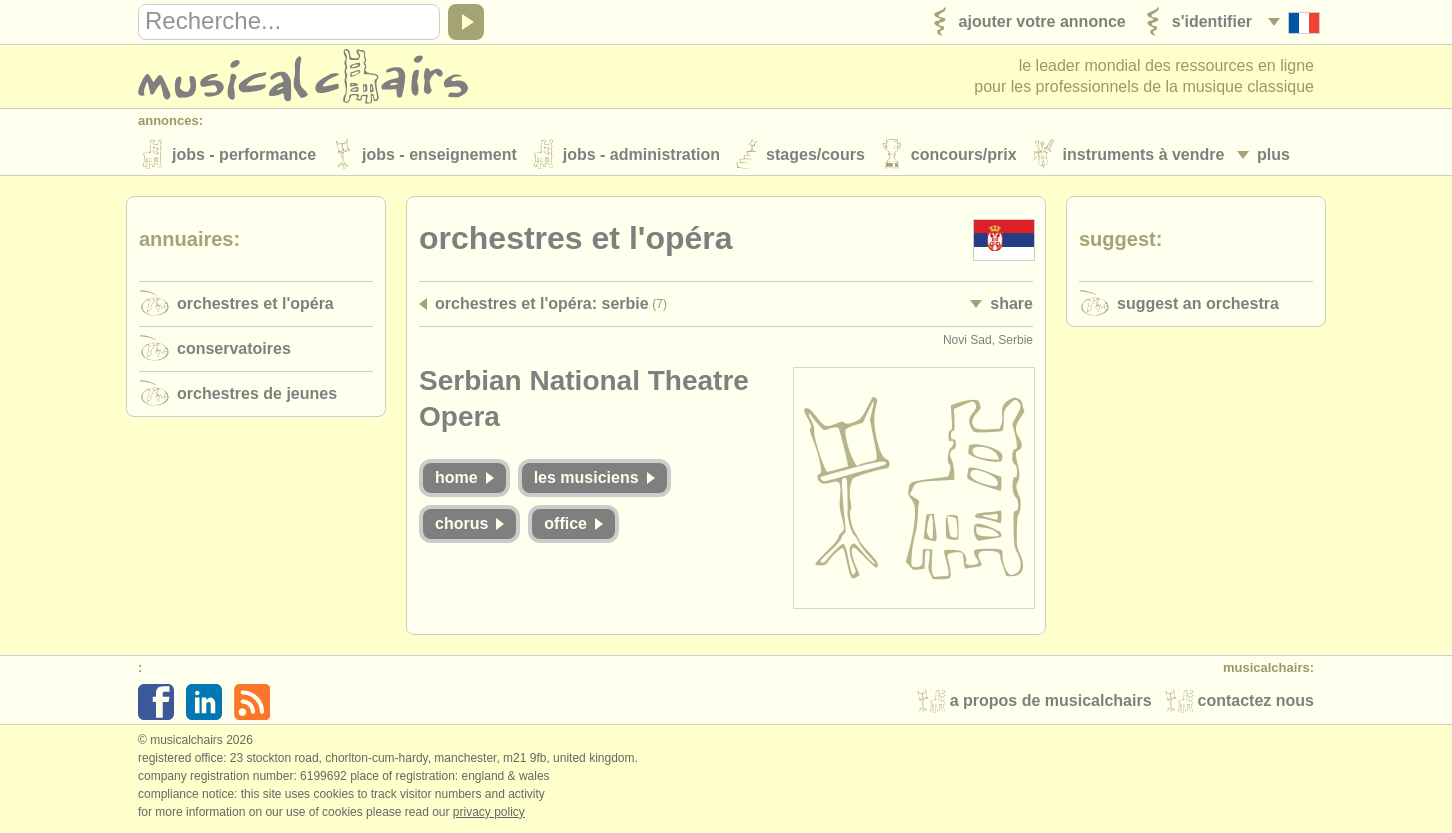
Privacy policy (489, 812)
